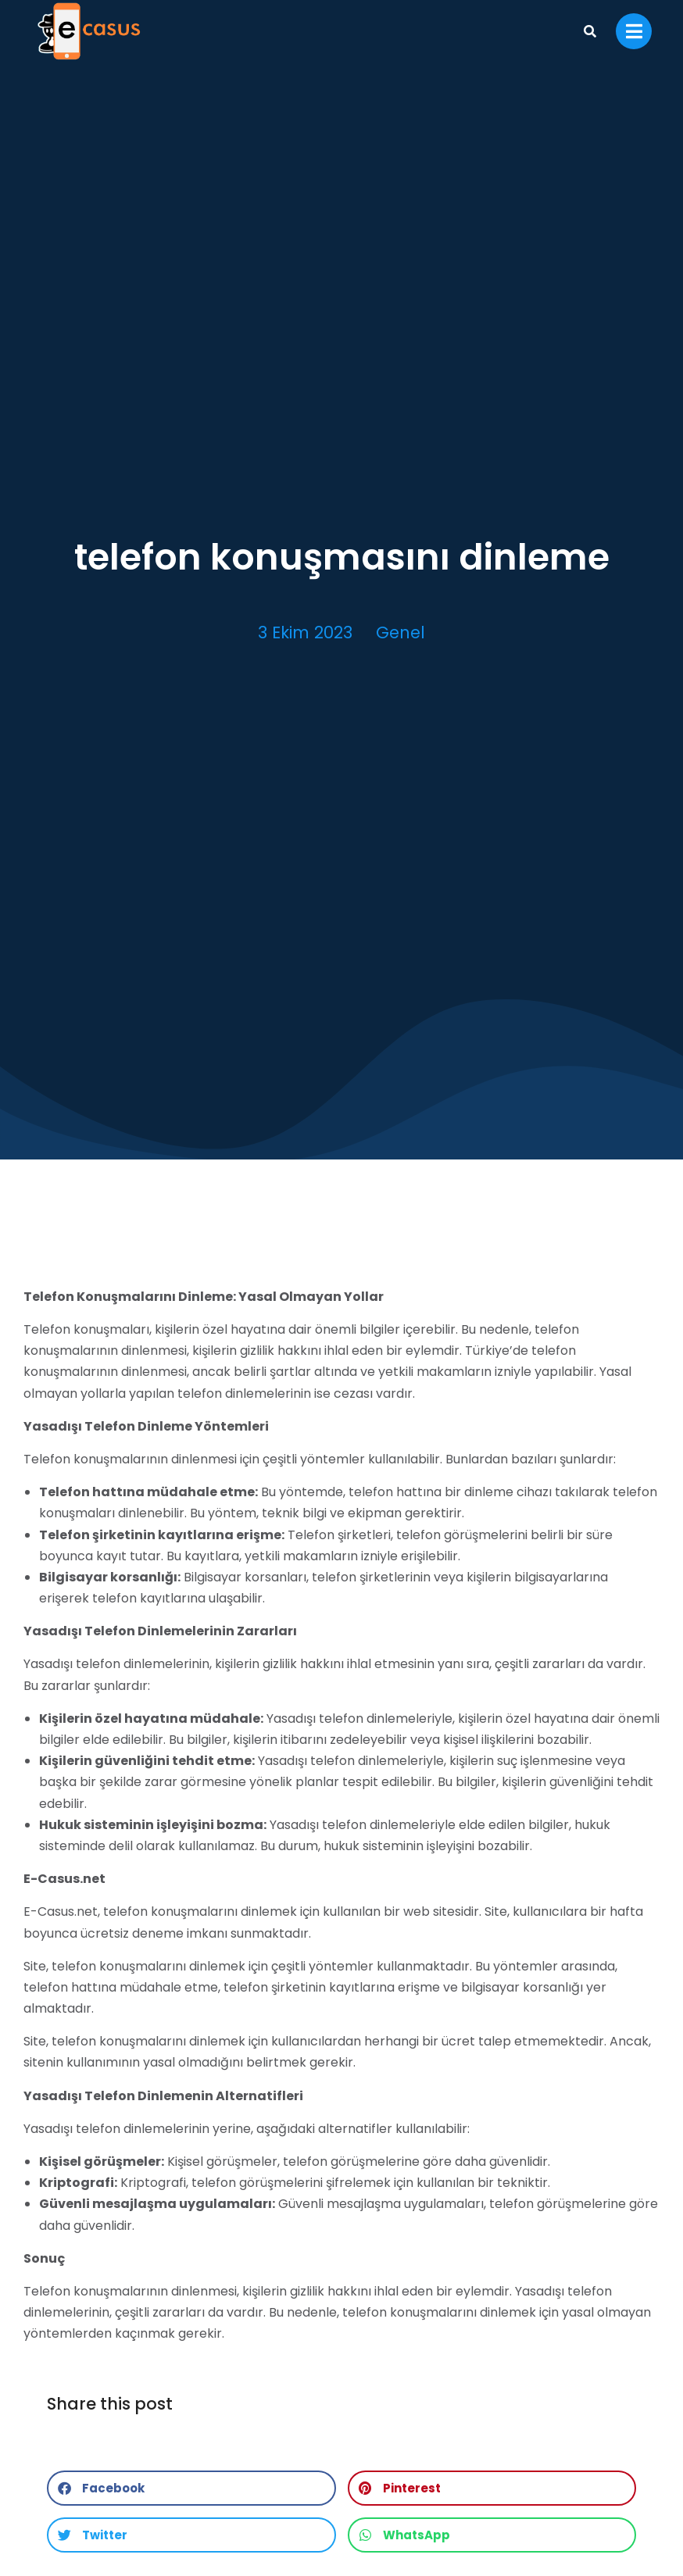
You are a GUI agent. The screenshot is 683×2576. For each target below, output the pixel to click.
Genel (400, 632)
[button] (191, 2488)
